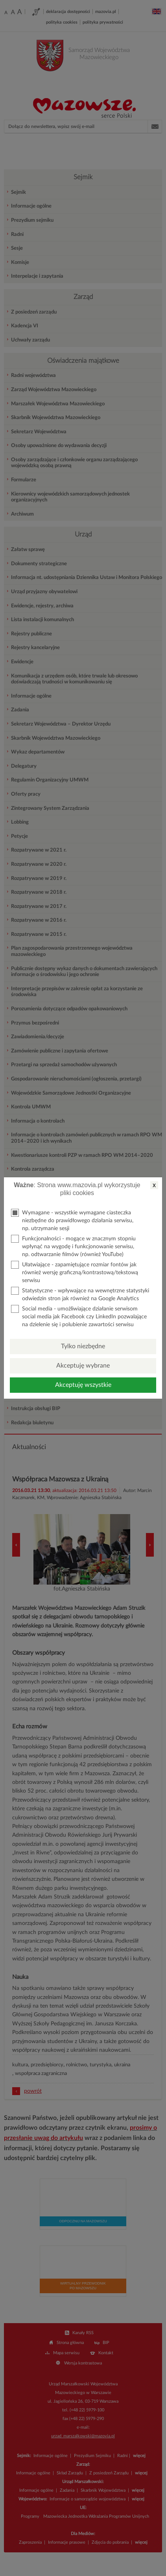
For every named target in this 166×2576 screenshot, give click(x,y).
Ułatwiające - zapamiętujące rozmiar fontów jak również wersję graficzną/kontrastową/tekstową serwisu (74, 1272)
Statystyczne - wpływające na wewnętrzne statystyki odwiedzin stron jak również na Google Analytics (80, 1294)
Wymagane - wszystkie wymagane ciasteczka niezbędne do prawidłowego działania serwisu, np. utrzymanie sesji (72, 1220)
